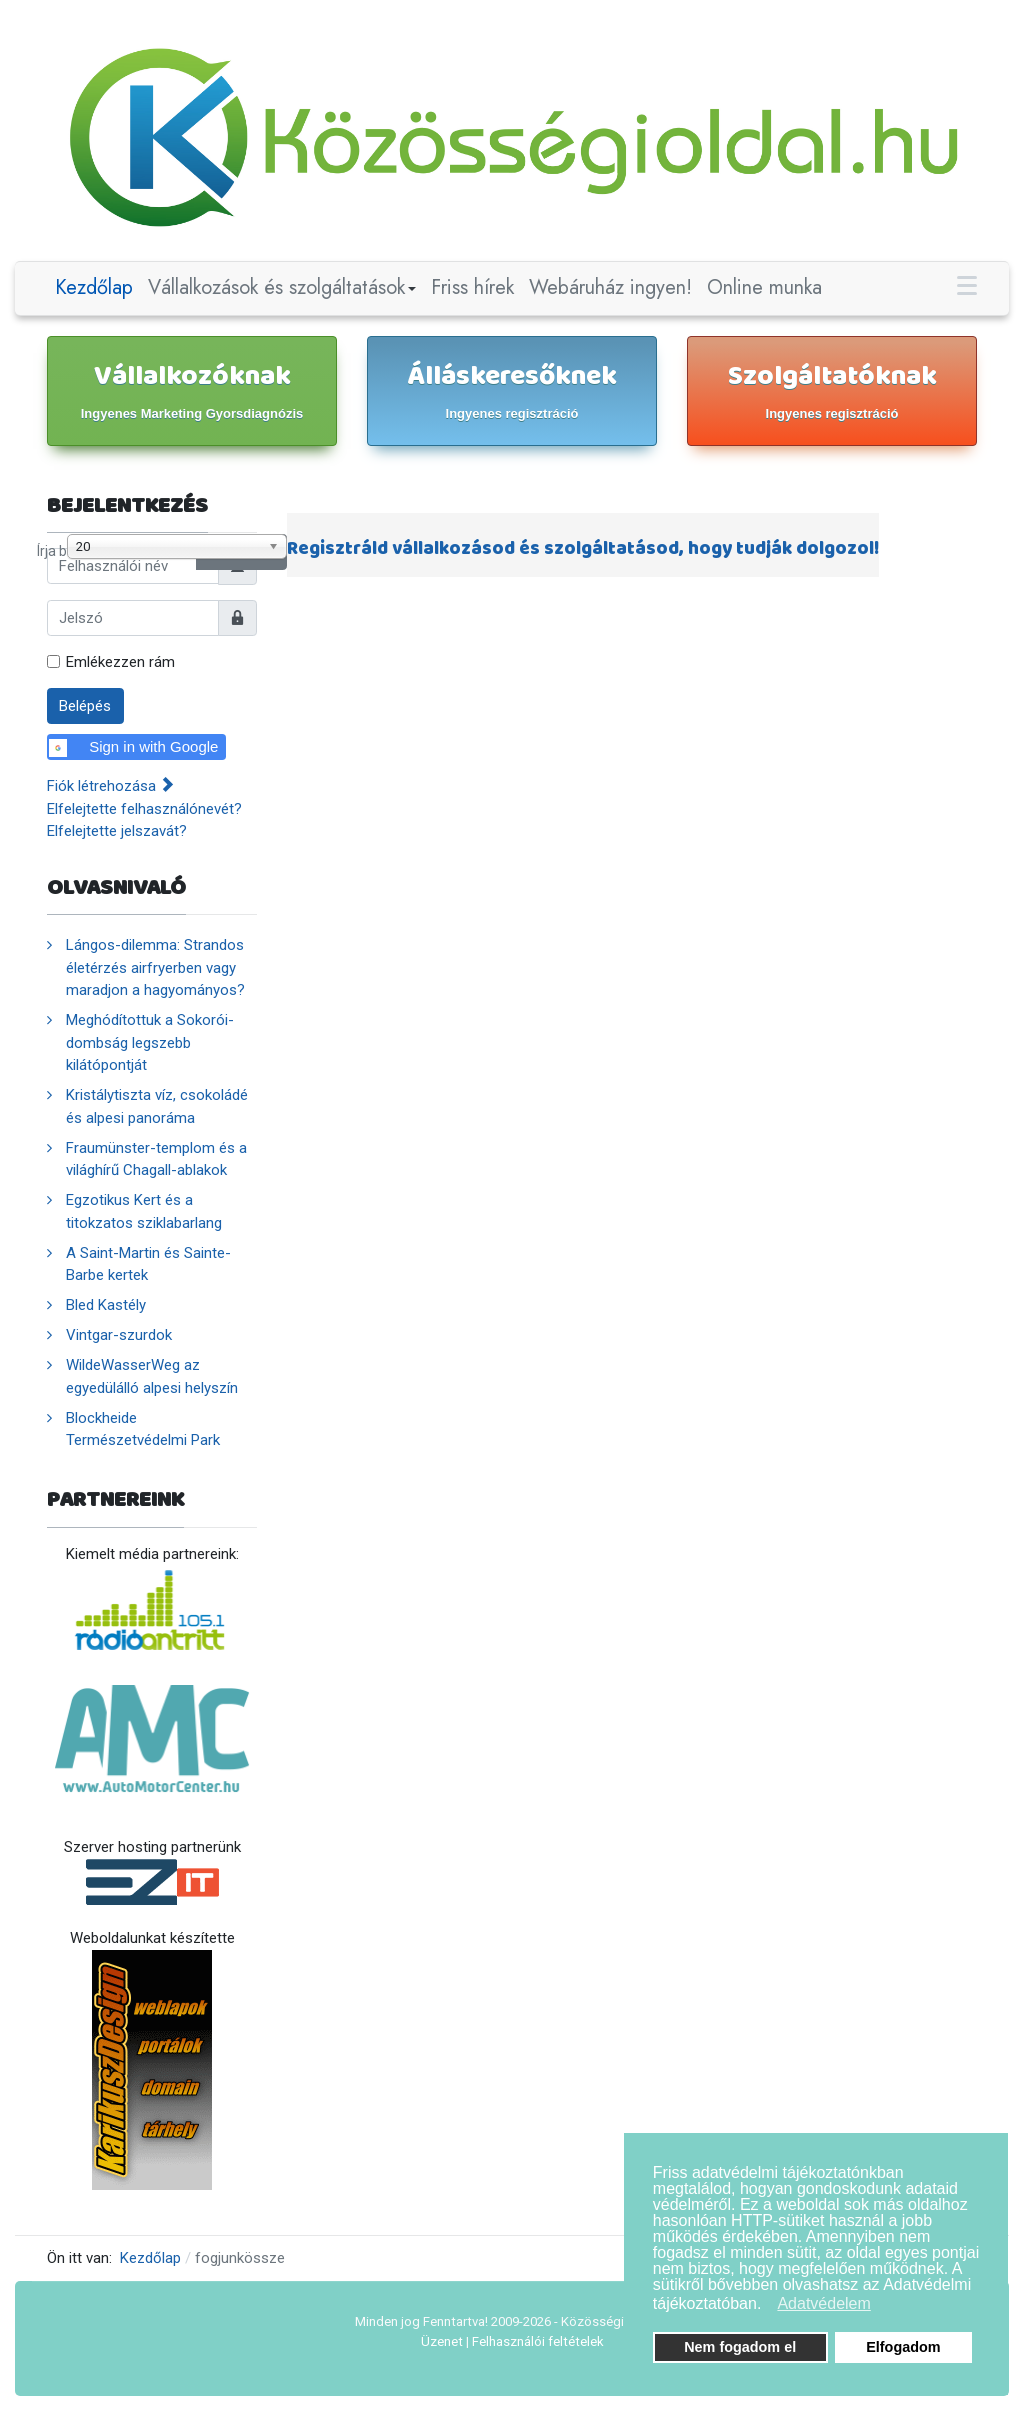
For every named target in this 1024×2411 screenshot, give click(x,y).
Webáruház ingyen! (610, 287)
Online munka (764, 287)
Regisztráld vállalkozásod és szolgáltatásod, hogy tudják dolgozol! (583, 549)
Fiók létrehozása (110, 786)
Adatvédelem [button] (823, 2303)
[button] (767, 2306)
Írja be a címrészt (37, 534)
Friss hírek (472, 287)
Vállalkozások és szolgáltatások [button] (282, 287)
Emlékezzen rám (120, 662)
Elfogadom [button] (903, 2347)
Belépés (85, 706)
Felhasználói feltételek (538, 2341)
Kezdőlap (94, 287)
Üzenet (442, 2341)
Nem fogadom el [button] (740, 2347)
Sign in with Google (133, 747)
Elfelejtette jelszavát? (117, 831)
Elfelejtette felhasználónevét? (144, 809)
